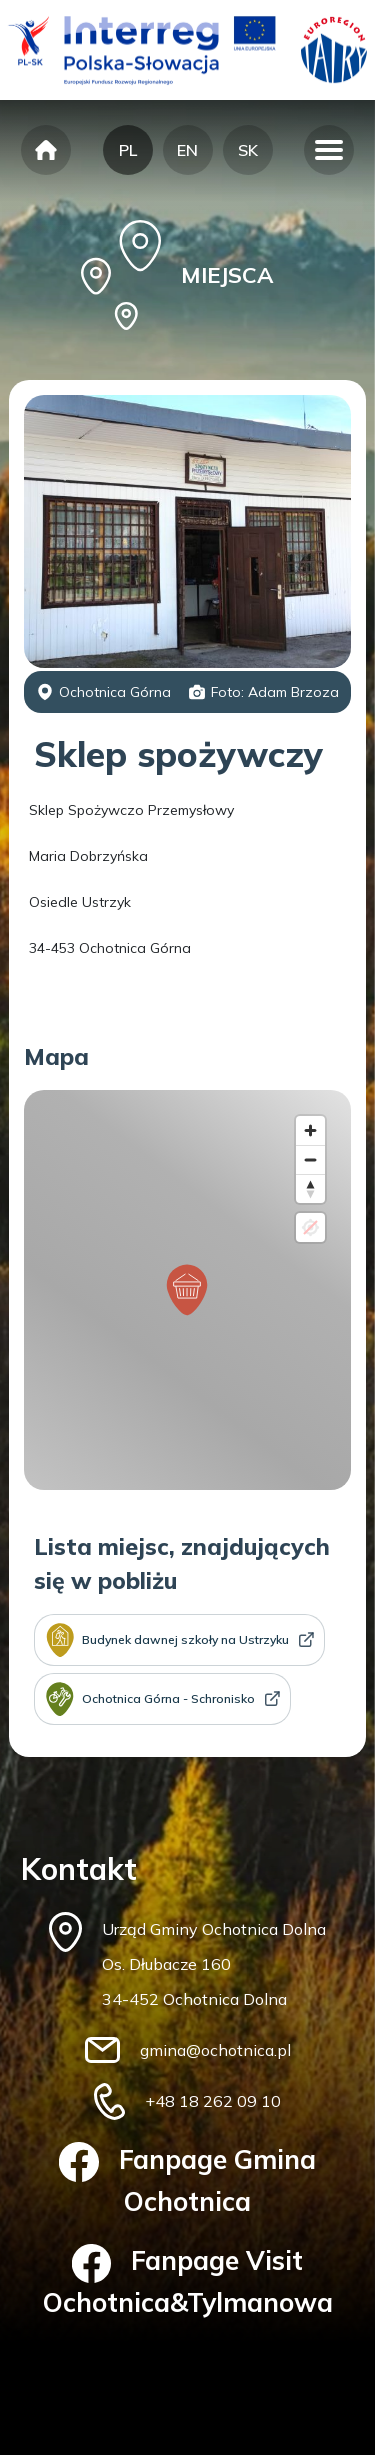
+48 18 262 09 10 (213, 2101)
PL (128, 150)
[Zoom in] (310, 1130)
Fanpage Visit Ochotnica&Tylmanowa (188, 2282)
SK (248, 150)
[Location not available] (310, 1227)
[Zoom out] (310, 1159)
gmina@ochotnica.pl (215, 2050)
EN (187, 150)
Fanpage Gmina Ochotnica (187, 2180)
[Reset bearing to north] (310, 1188)
